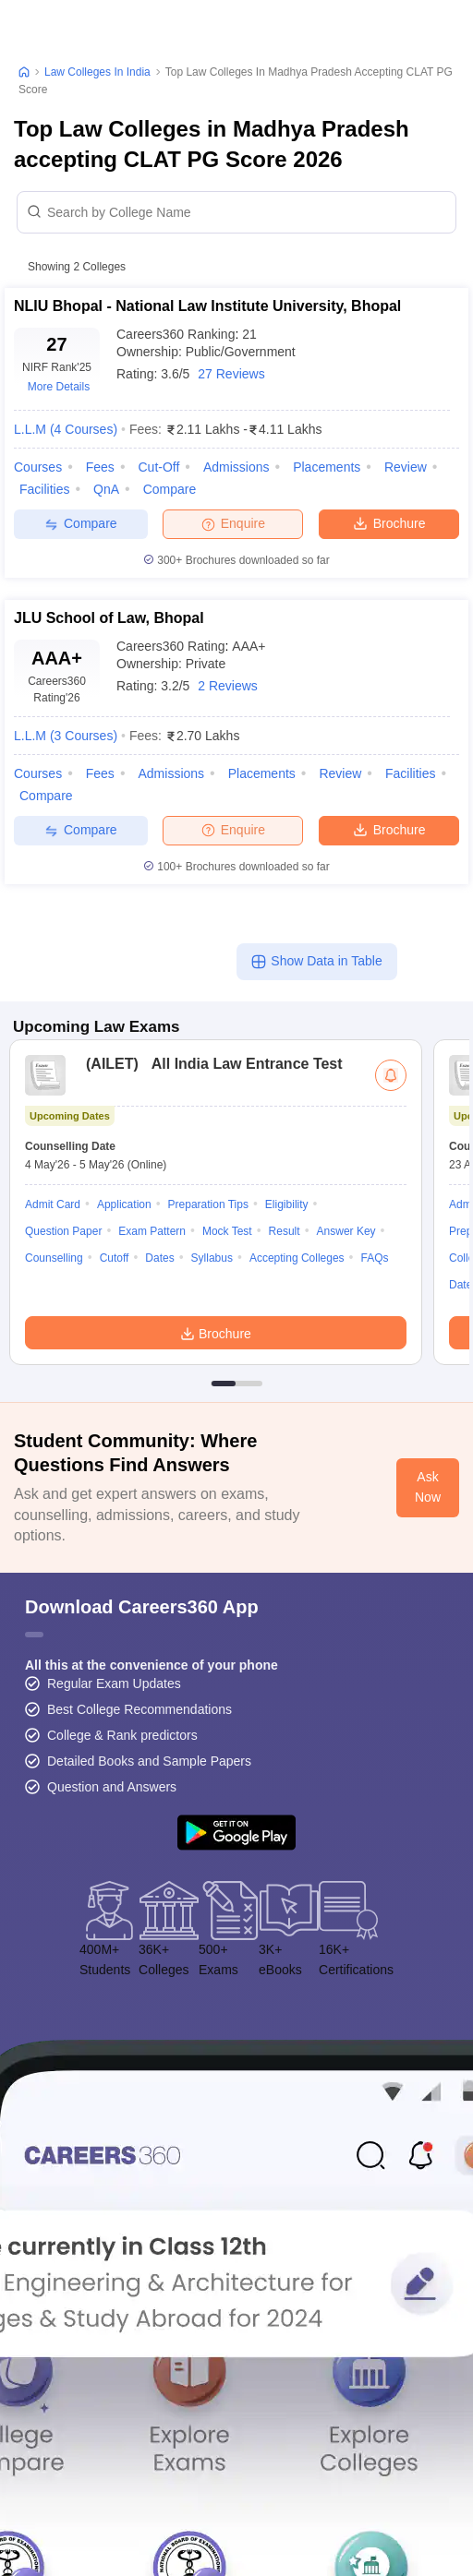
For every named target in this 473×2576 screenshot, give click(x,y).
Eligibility (287, 1204)
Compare (170, 489)
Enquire (233, 523)
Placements (326, 467)
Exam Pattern (152, 1231)
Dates (159, 1258)
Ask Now (428, 1486)
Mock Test (227, 1231)
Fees (100, 467)
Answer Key (346, 1231)
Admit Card (52, 1204)
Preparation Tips (208, 1204)
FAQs (375, 1258)
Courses (38, 467)
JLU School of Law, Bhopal (109, 618)
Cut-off (158, 467)
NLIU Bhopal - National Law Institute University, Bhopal (207, 306)
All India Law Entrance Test (210, 1064)
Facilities (44, 489)
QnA (106, 489)
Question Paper (63, 1231)
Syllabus (212, 1258)
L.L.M (65, 429)
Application (124, 1204)
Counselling (54, 1258)
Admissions (236, 467)
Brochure (389, 522)
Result (284, 1231)
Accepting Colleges (297, 1258)
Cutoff (114, 1258)
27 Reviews (231, 373)
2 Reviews (228, 685)
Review (405, 467)
